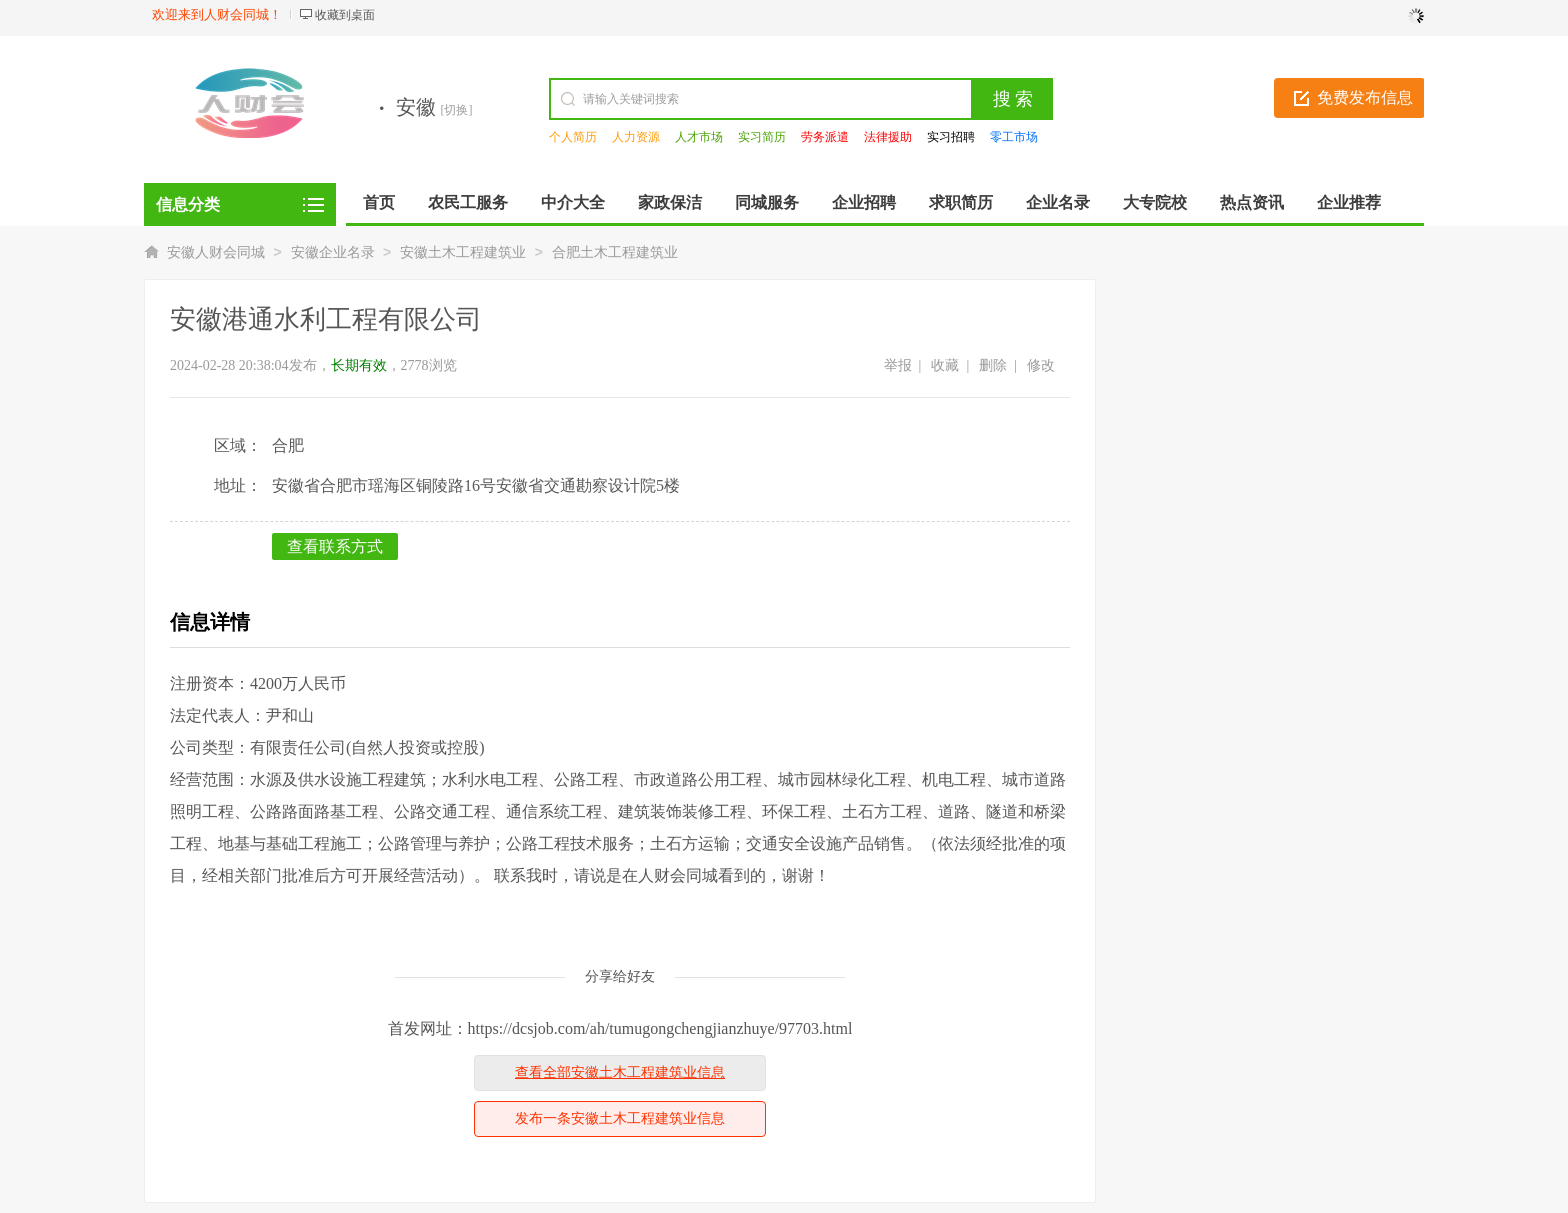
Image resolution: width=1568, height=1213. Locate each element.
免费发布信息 (1365, 97)
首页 (379, 202)
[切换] (457, 110)
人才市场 (699, 137)
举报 (898, 365)
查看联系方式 (335, 546)
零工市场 (1014, 137)
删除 (993, 365)
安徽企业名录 (333, 252)
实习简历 (762, 137)
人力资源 (636, 137)
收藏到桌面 (345, 15)
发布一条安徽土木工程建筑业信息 (620, 1118)
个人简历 (573, 137)
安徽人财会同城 (216, 252)
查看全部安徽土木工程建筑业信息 (620, 1072)
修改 (1041, 365)
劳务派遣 (825, 137)
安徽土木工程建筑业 (463, 252)
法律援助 (888, 137)
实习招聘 (951, 137)
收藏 (945, 365)
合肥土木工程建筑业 (615, 252)
